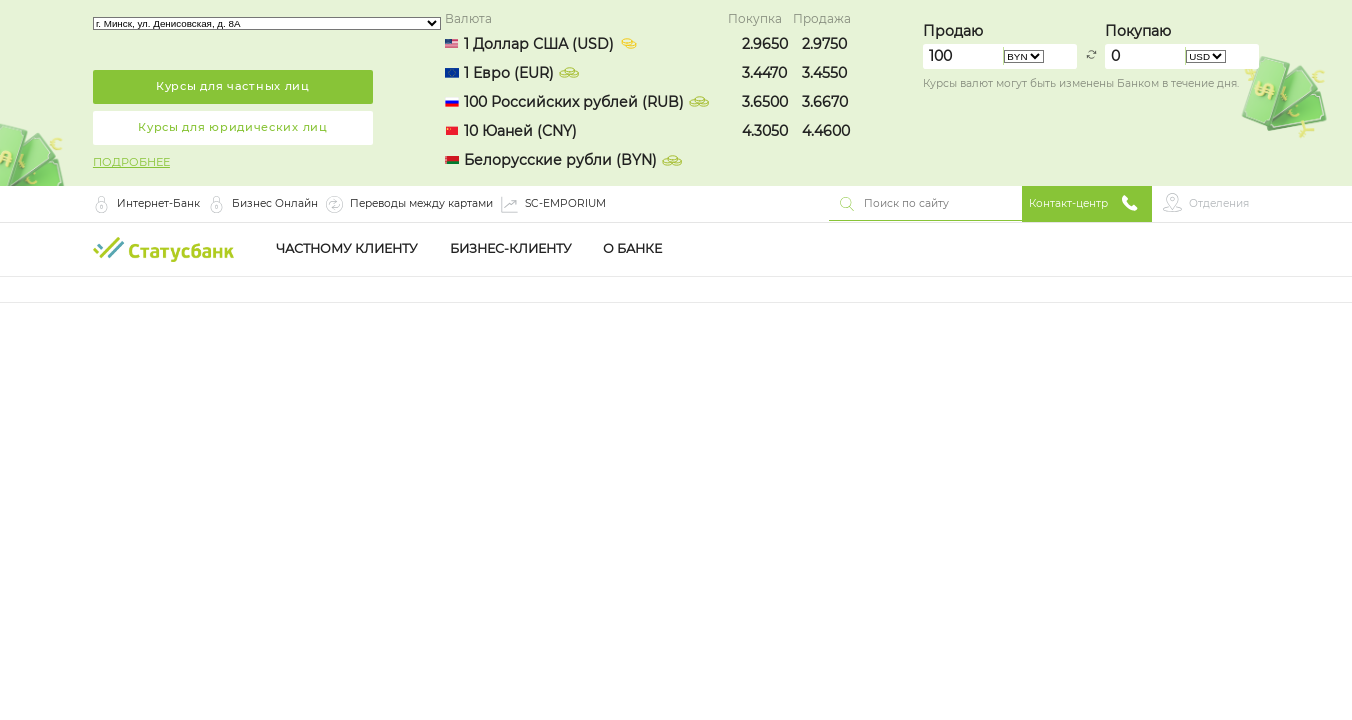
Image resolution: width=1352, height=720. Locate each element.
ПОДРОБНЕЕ (131, 162)
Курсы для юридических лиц (233, 127)
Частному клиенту (347, 249)
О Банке (632, 249)
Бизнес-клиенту (511, 249)
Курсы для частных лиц (233, 86)
